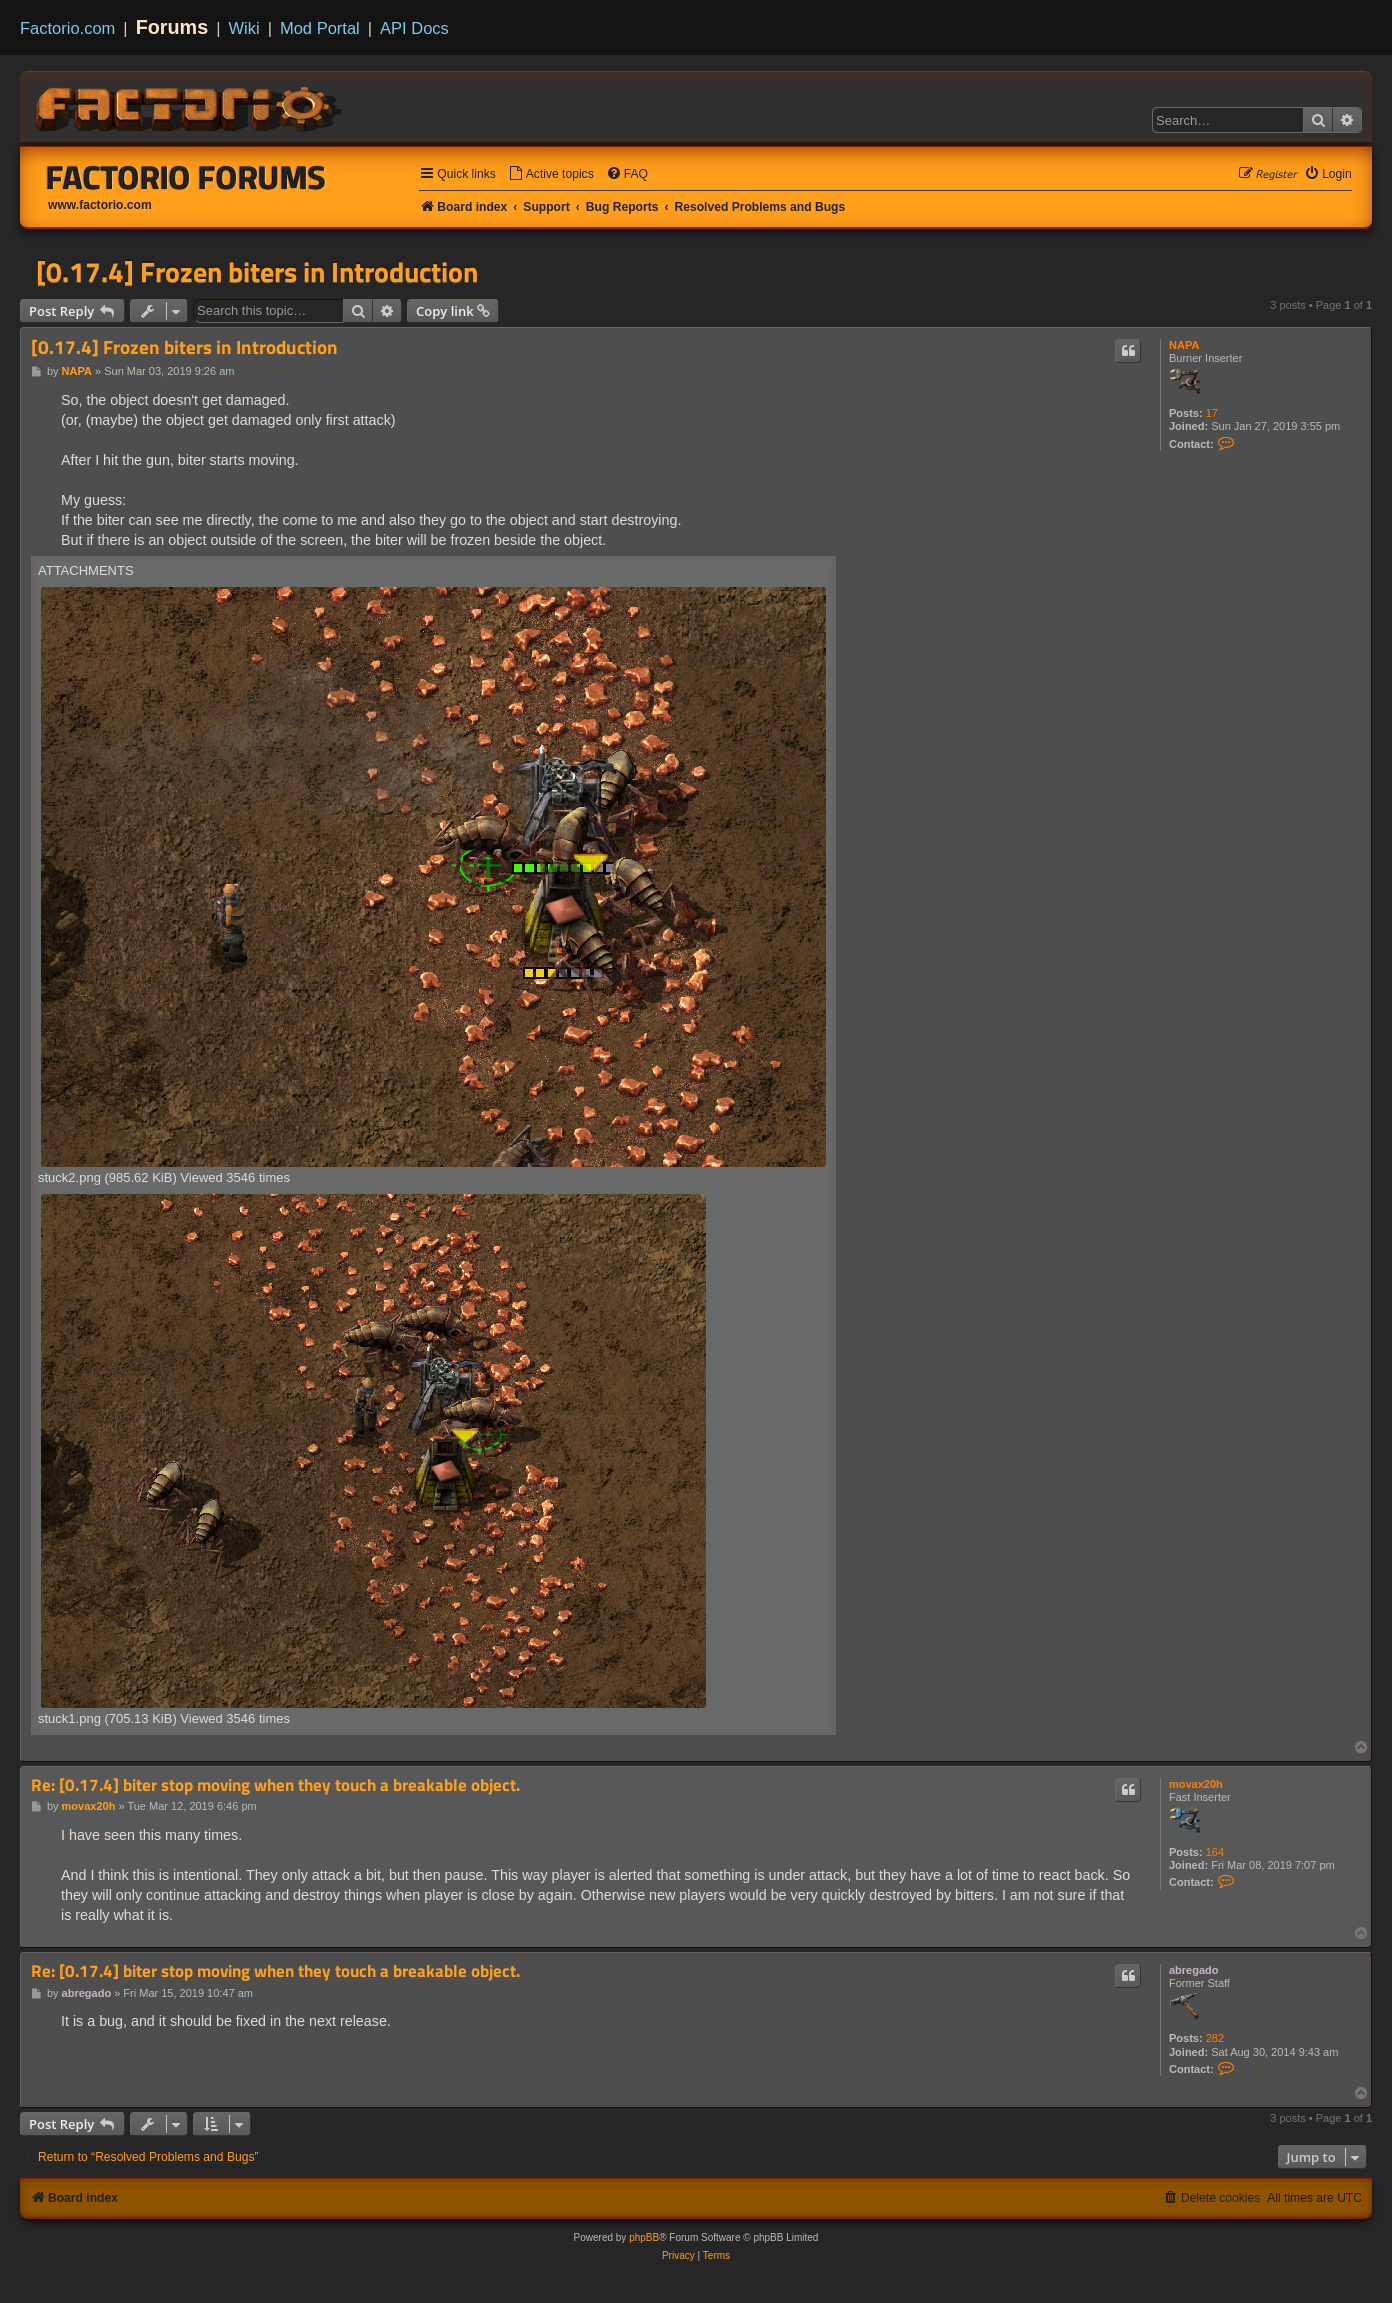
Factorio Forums (186, 177)
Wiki (244, 28)
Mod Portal (320, 28)
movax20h (1196, 1784)
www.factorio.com (100, 205)
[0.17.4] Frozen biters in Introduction (257, 272)
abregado (1194, 1970)
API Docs (414, 28)
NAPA (1184, 345)
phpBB (644, 2237)
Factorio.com (67, 28)
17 (1212, 413)
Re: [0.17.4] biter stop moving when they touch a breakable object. (275, 1785)
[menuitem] (551, 174)
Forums (172, 27)
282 (1215, 2038)
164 (1215, 1852)
